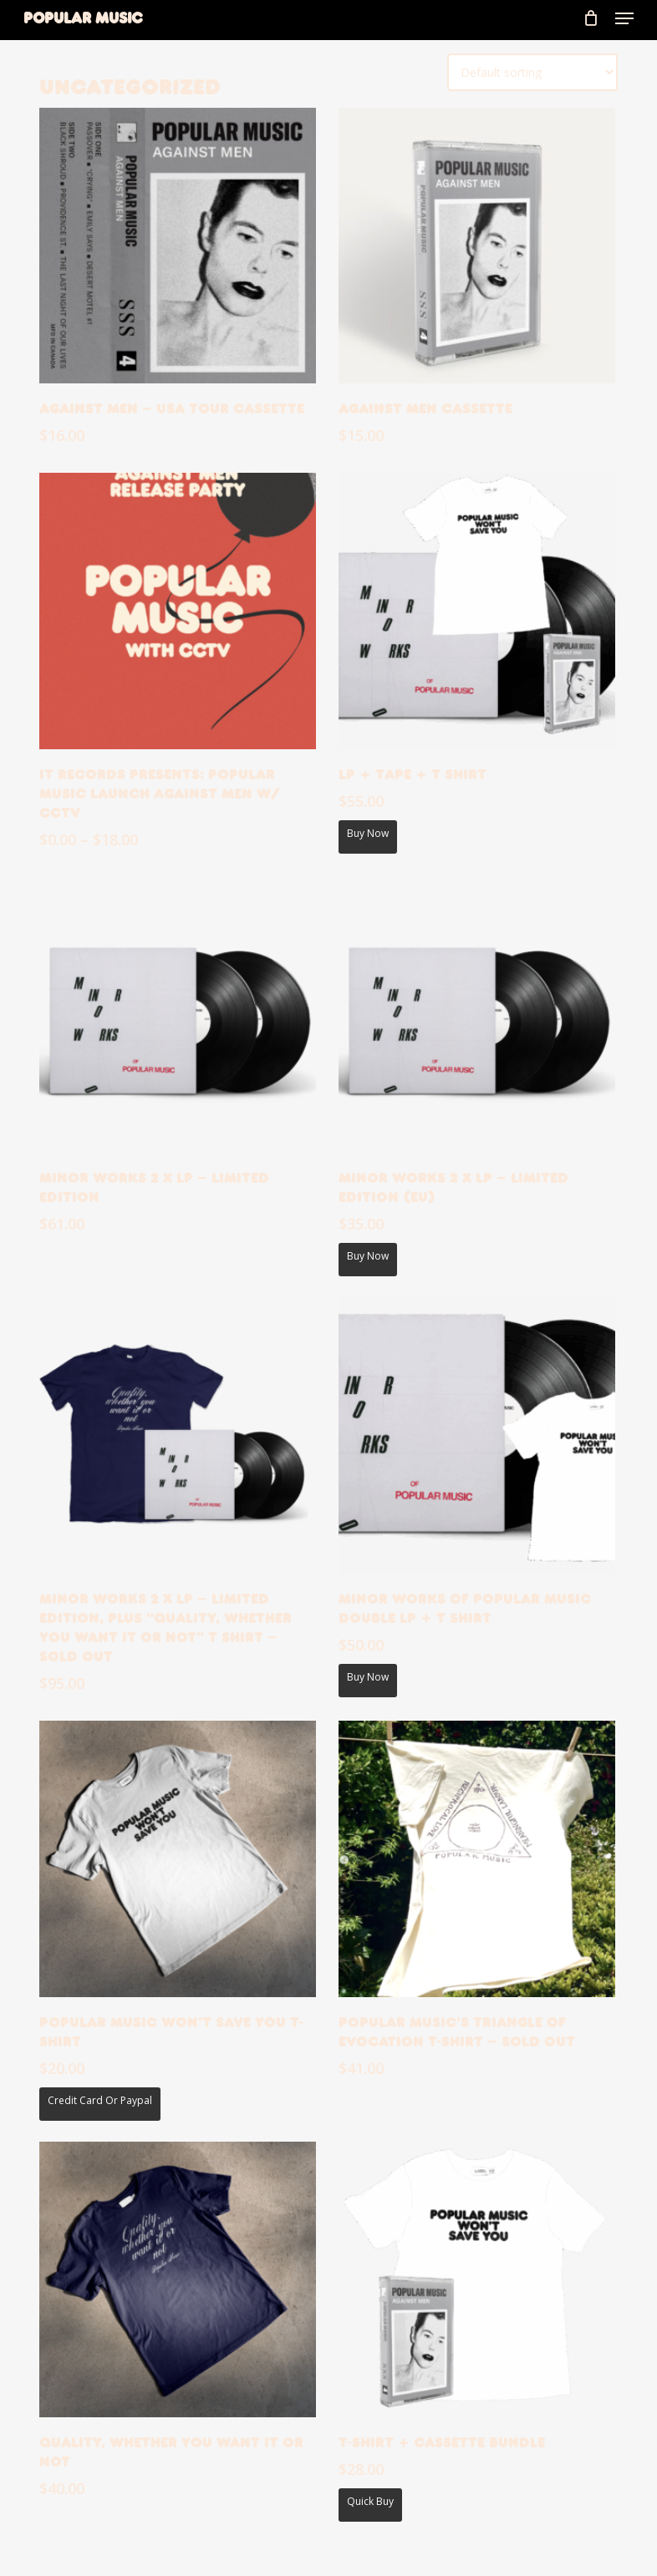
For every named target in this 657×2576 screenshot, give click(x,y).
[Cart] (590, 18)
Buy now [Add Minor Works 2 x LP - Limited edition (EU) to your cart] (368, 1256)
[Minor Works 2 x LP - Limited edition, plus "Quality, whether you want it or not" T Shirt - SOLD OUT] (177, 1435)
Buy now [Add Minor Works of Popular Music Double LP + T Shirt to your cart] (368, 1677)
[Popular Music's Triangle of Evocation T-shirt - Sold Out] (477, 1859)
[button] (624, 18)
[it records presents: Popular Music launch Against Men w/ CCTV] (177, 611)
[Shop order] (532, 72)
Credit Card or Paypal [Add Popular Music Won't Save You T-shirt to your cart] (100, 2100)
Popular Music (82, 18)
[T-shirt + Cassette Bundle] (477, 2280)
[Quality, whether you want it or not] (177, 2280)
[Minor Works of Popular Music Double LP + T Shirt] (477, 1435)
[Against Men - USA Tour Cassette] (177, 246)
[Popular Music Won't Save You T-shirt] (177, 1859)
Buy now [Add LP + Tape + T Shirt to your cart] (368, 833)
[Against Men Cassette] (477, 246)
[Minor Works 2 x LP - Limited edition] (177, 1015)
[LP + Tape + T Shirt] (477, 611)
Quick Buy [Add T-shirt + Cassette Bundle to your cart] (370, 2501)
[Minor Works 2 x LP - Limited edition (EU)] (477, 1015)
